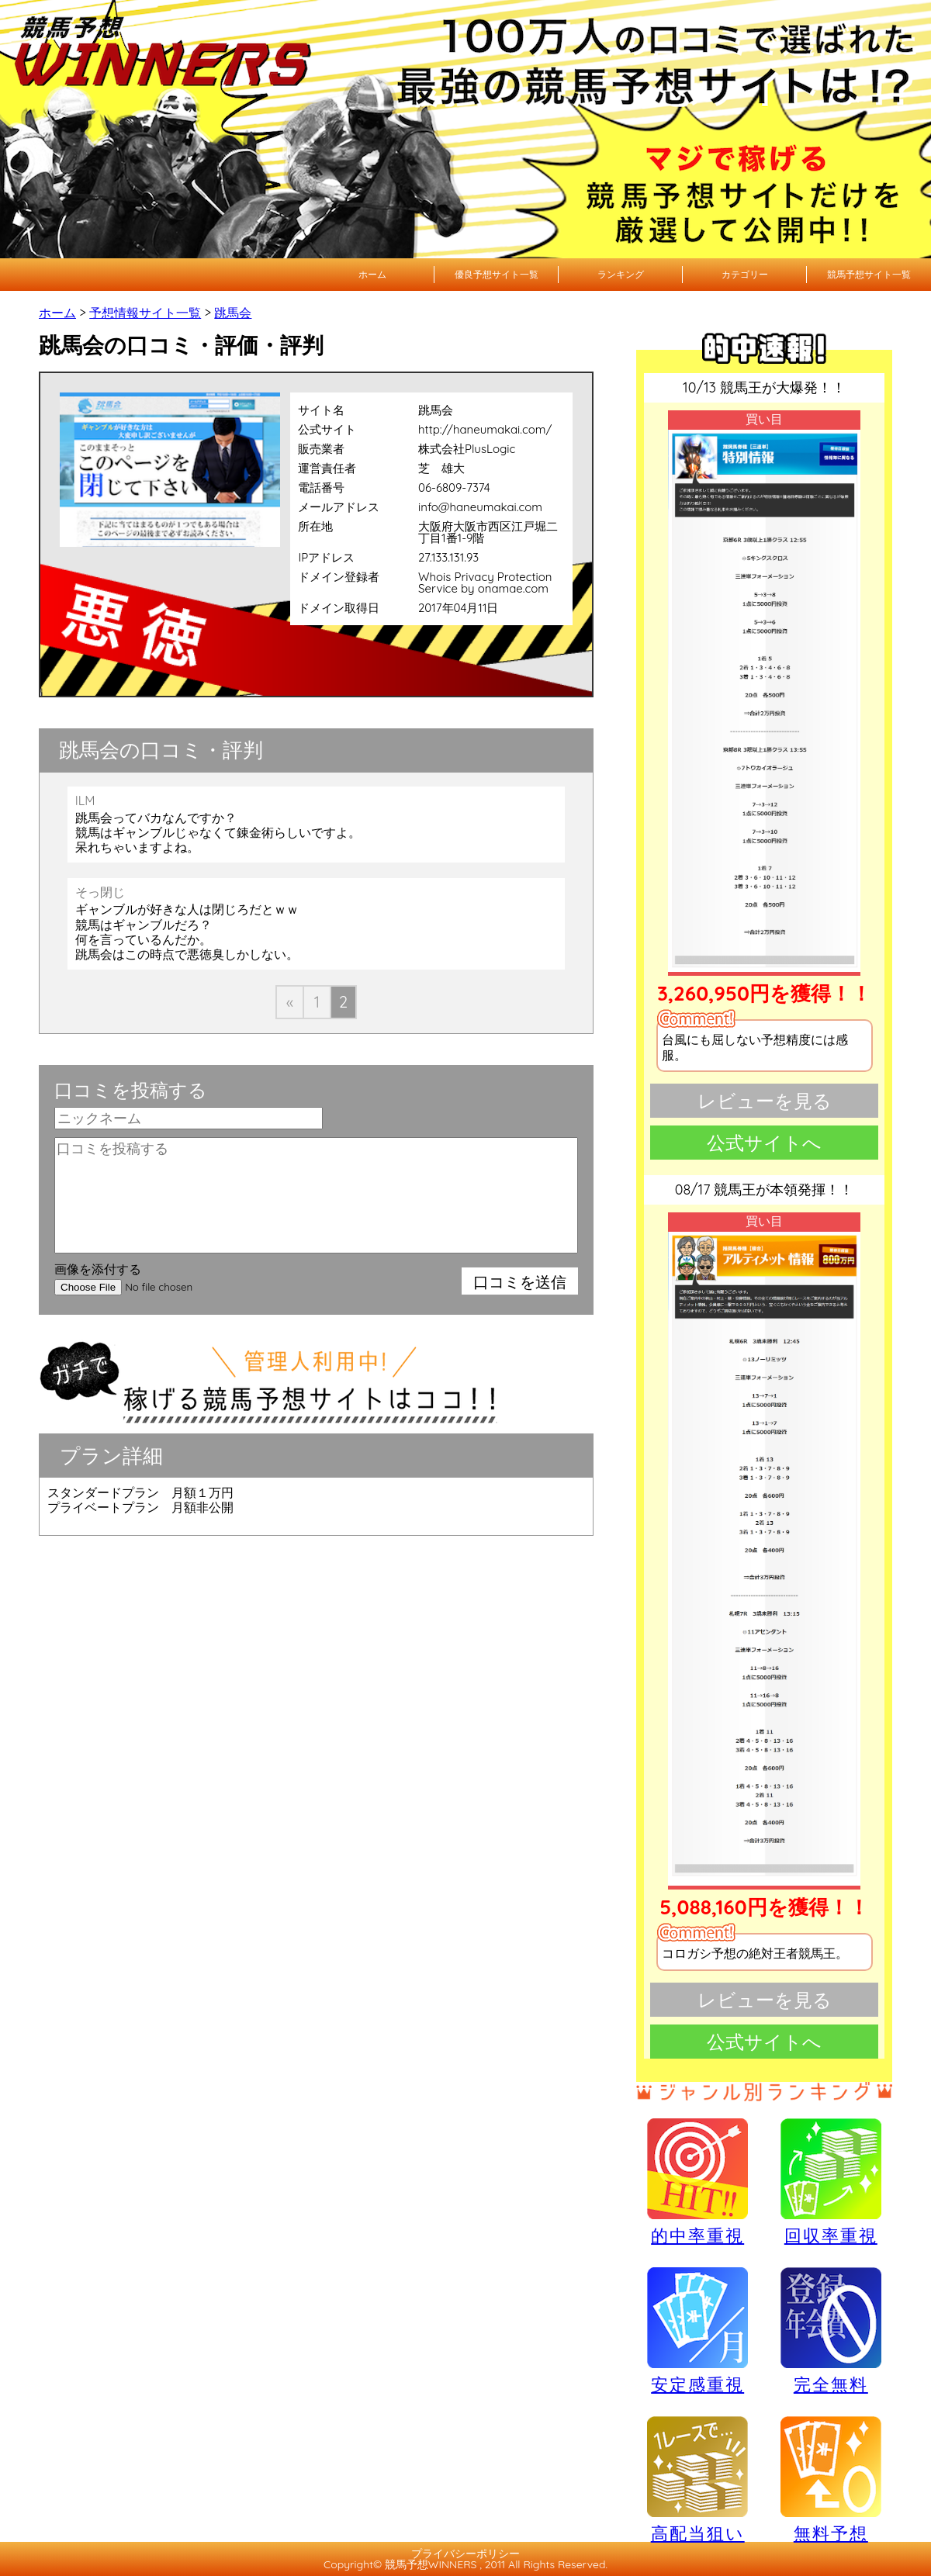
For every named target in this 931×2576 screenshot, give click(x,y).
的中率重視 (697, 2181)
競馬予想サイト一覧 (869, 274)
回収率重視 (830, 2181)
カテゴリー (745, 274)
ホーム (372, 274)
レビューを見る (764, 1100)
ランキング (620, 274)
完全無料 (830, 2331)
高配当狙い (697, 2479)
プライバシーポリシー (465, 2553)
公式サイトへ (764, 1142)
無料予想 (830, 2479)
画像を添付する (97, 1269)
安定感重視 (697, 2330)
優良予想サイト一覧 (496, 274)
